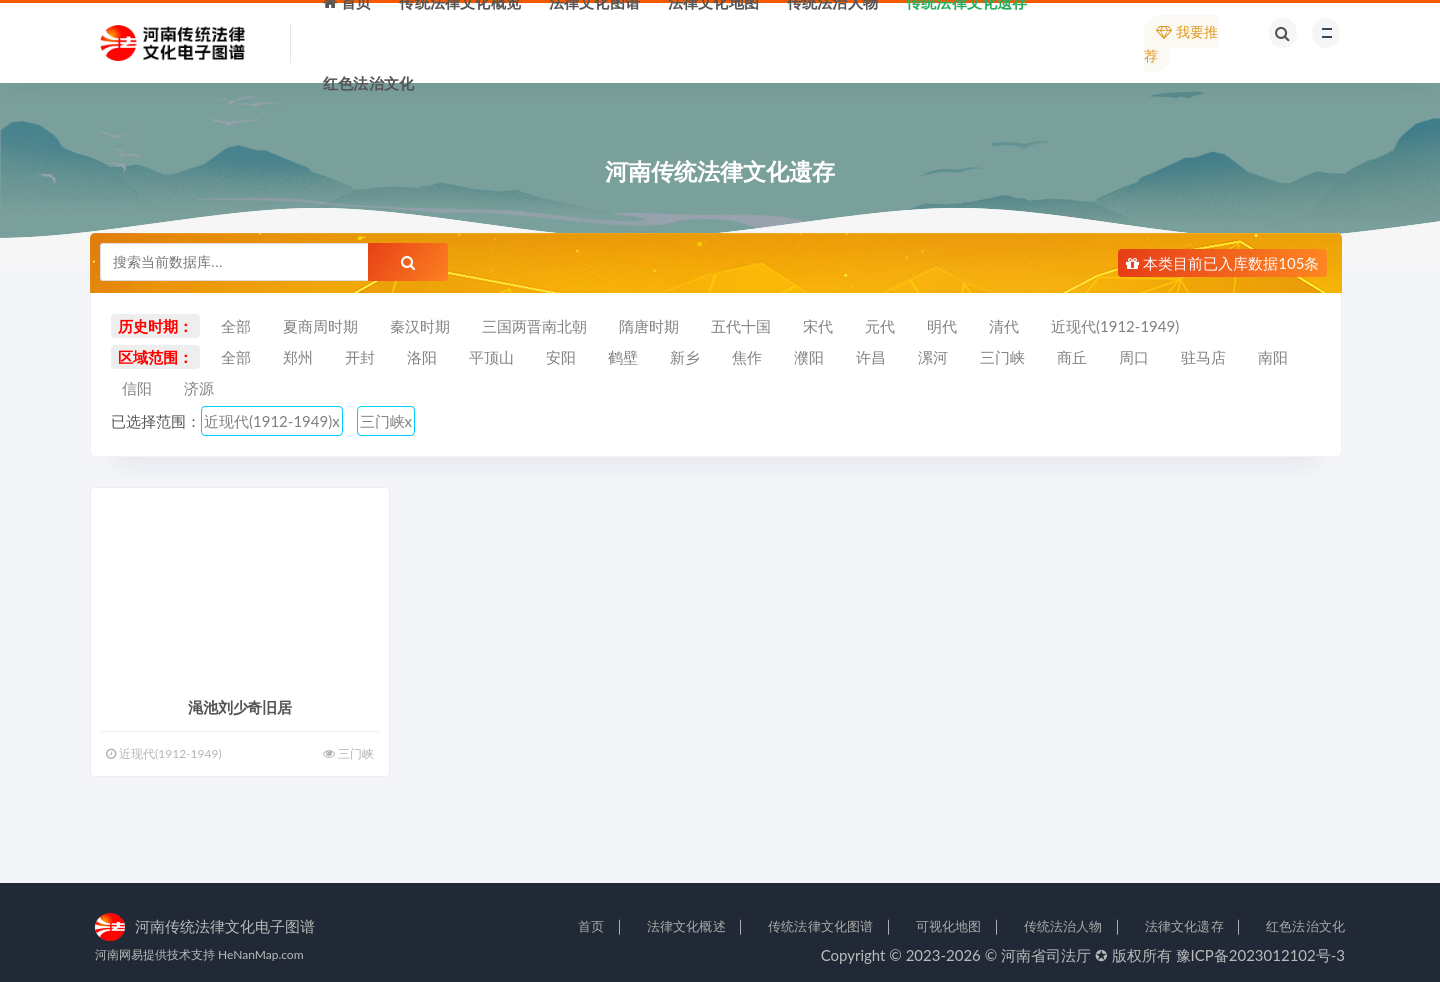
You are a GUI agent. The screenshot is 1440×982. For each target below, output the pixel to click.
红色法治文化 (1305, 926)
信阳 (137, 388)
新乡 (685, 357)
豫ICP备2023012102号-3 (1261, 955)
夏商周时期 (320, 326)
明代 (942, 326)
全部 (236, 326)
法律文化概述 (686, 926)
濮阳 (809, 357)
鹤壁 (623, 357)
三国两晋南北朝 (534, 326)
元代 (880, 326)
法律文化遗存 (1184, 926)
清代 (1004, 326)
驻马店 (1203, 357)
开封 (360, 357)
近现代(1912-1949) (1115, 326)
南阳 (1273, 357)
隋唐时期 (649, 326)
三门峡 (1002, 357)
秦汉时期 (420, 326)
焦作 (747, 357)
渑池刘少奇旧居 (240, 707)
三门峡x (386, 421)
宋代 (818, 326)
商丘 (1072, 357)
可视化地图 (949, 926)
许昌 (871, 357)
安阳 (561, 357)
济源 (199, 388)
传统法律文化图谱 (820, 926)
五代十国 (741, 326)
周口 (1134, 357)
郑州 (298, 357)
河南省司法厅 (1046, 955)
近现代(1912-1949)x (272, 421)
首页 (591, 926)
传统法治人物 (1063, 926)
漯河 (933, 357)
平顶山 (491, 357)
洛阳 (422, 357)
